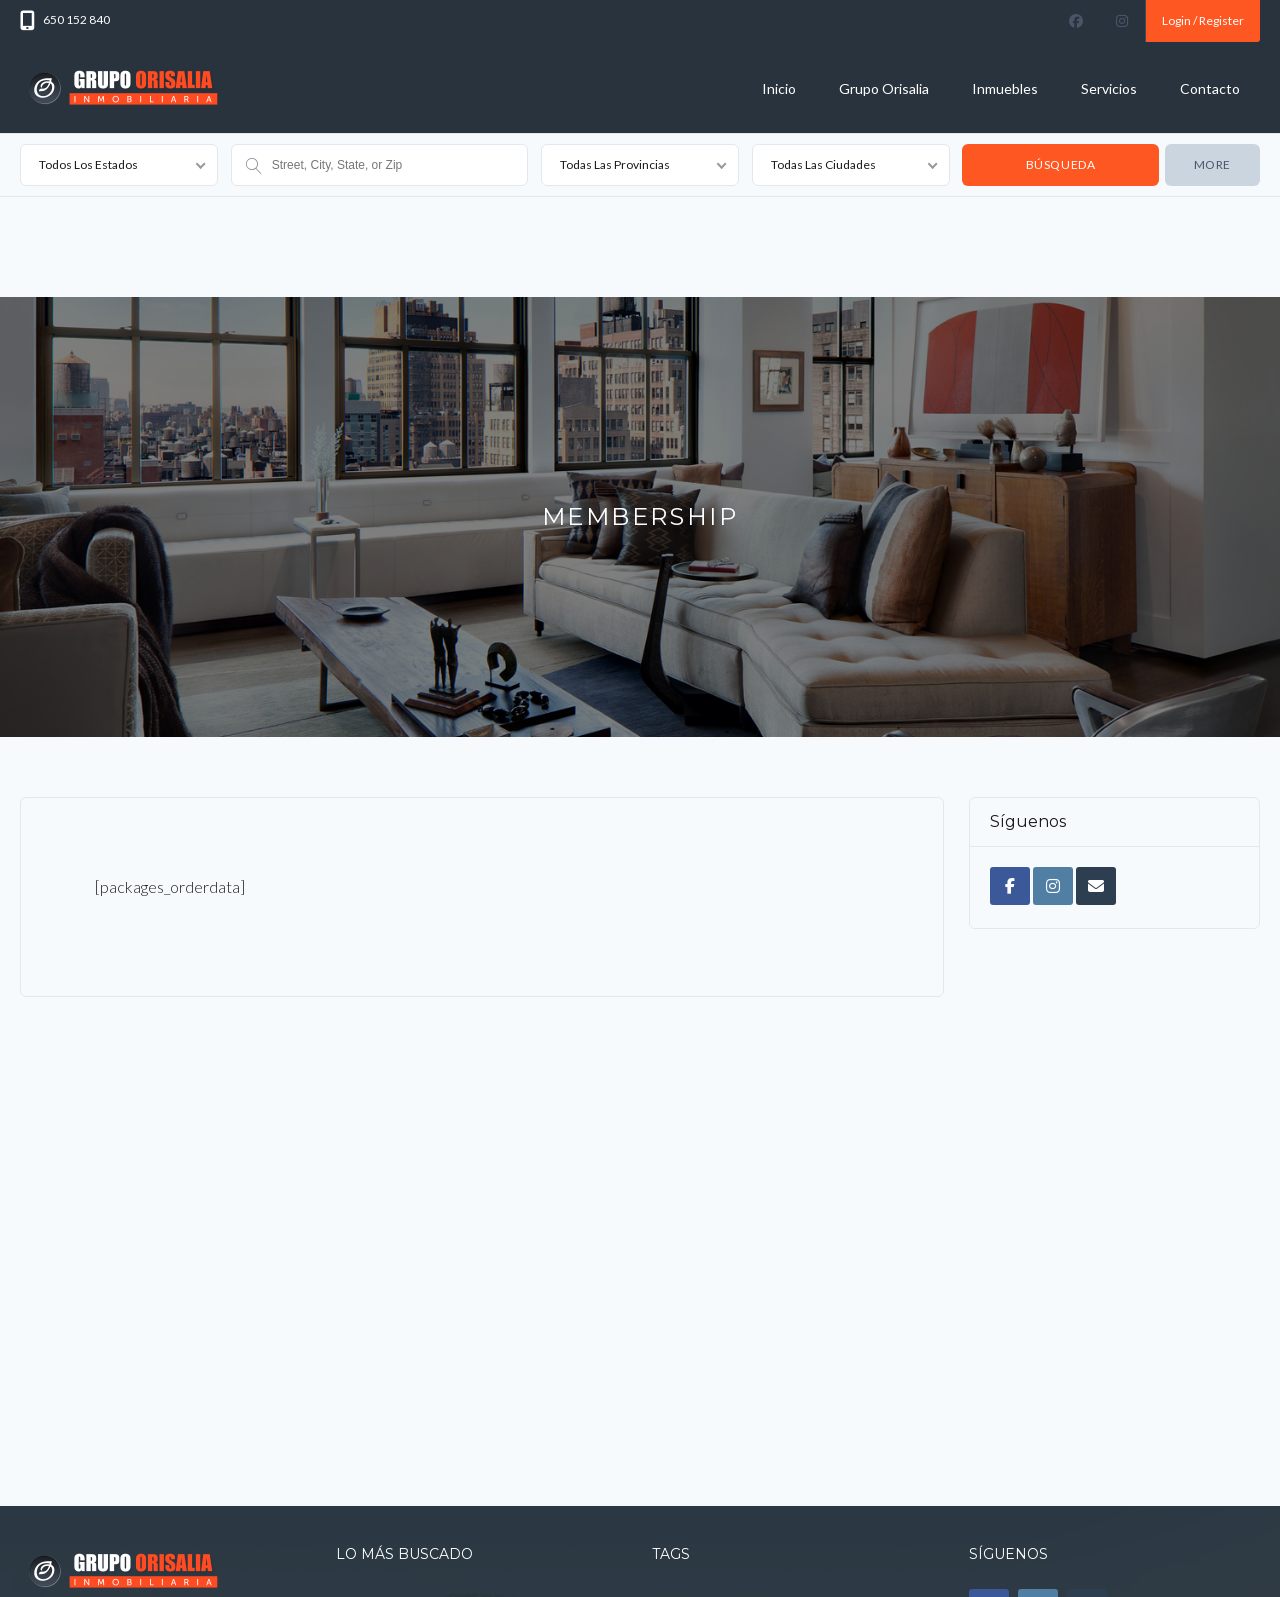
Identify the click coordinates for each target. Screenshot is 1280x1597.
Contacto (1210, 88)
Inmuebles (1005, 88)
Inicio (779, 88)
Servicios (1109, 88)
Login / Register (1203, 20)
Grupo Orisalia (884, 88)
